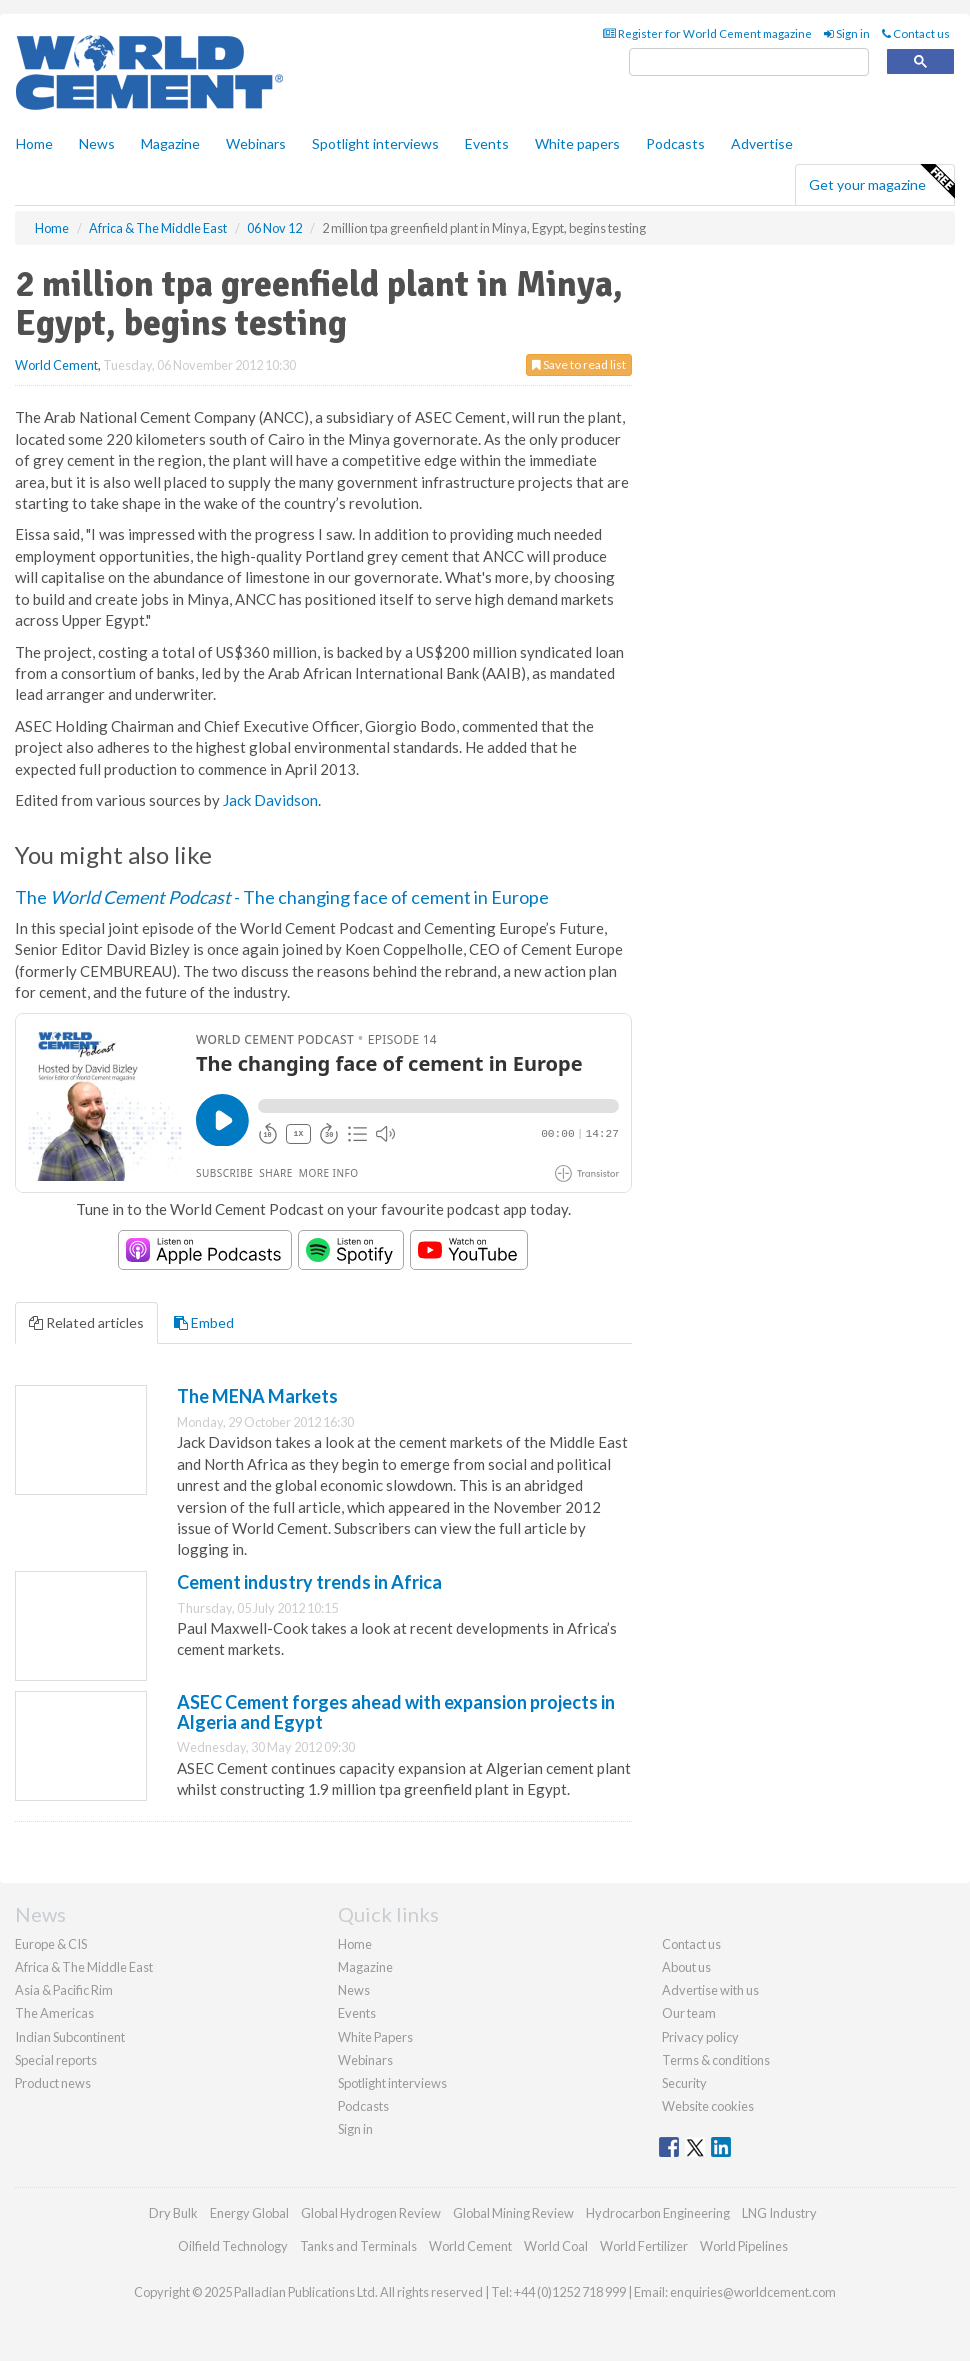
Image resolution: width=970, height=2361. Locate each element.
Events (487, 143)
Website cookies (708, 2106)
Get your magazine (881, 182)
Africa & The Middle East (84, 1967)
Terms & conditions (716, 2060)
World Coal (556, 2246)
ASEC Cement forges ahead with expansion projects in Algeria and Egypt (396, 1712)
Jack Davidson (270, 800)
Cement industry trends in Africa (309, 1582)
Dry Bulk (173, 2213)
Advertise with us (710, 1990)
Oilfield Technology (233, 2246)
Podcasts (675, 143)
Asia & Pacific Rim (64, 1990)
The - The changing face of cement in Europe (282, 897)
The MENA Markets (257, 1396)
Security (684, 2083)
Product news (53, 2083)
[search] (749, 62)
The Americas (54, 2013)
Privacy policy (700, 2037)
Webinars (256, 143)
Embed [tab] (204, 1322)
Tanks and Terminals (358, 2246)
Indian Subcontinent (70, 2037)
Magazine (170, 143)
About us (686, 1967)
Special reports (56, 2060)
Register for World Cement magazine (707, 33)
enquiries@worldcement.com (753, 2292)
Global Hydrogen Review (371, 2213)
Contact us (916, 33)
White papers (577, 143)
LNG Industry (779, 2213)
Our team (689, 2013)
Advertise (762, 143)
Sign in (847, 33)
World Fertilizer (644, 2246)
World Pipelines (744, 2246)
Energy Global (249, 2213)
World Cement (56, 365)
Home (34, 143)
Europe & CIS (51, 1944)
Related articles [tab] (86, 1322)
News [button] (97, 143)
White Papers (375, 2037)
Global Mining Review (513, 2213)
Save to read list (579, 364)
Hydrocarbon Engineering (658, 2213)
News (354, 1990)
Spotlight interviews (375, 143)
